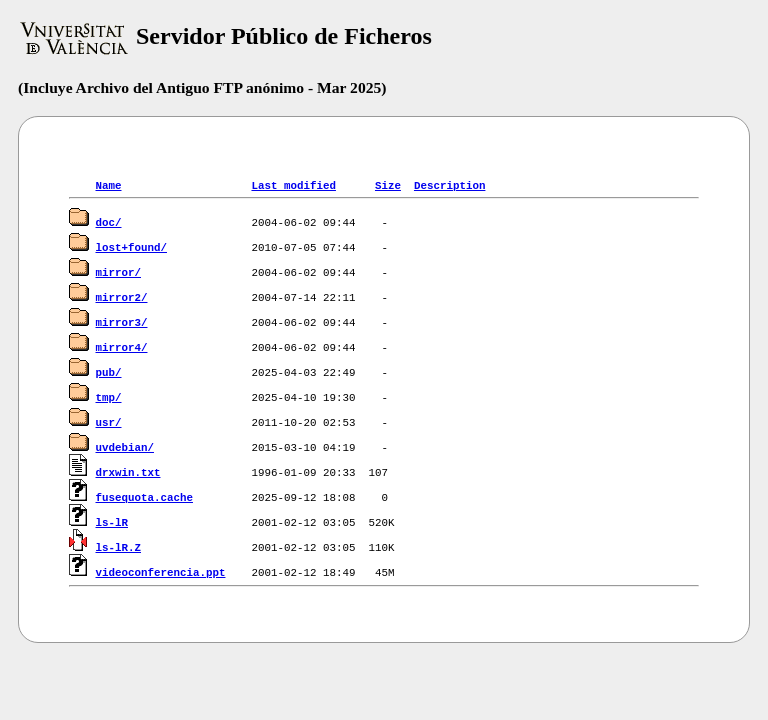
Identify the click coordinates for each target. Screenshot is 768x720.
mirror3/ (122, 321)
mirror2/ (122, 296)
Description (449, 184)
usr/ (109, 421)
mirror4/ (122, 346)
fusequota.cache (144, 496)
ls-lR (112, 521)
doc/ (109, 221)
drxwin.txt (128, 471)
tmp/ (109, 396)
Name (109, 184)
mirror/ (118, 271)
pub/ (109, 371)
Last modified (293, 184)
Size (388, 184)
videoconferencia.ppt (161, 571)
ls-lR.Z (118, 546)
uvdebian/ (125, 446)
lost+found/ (131, 246)
